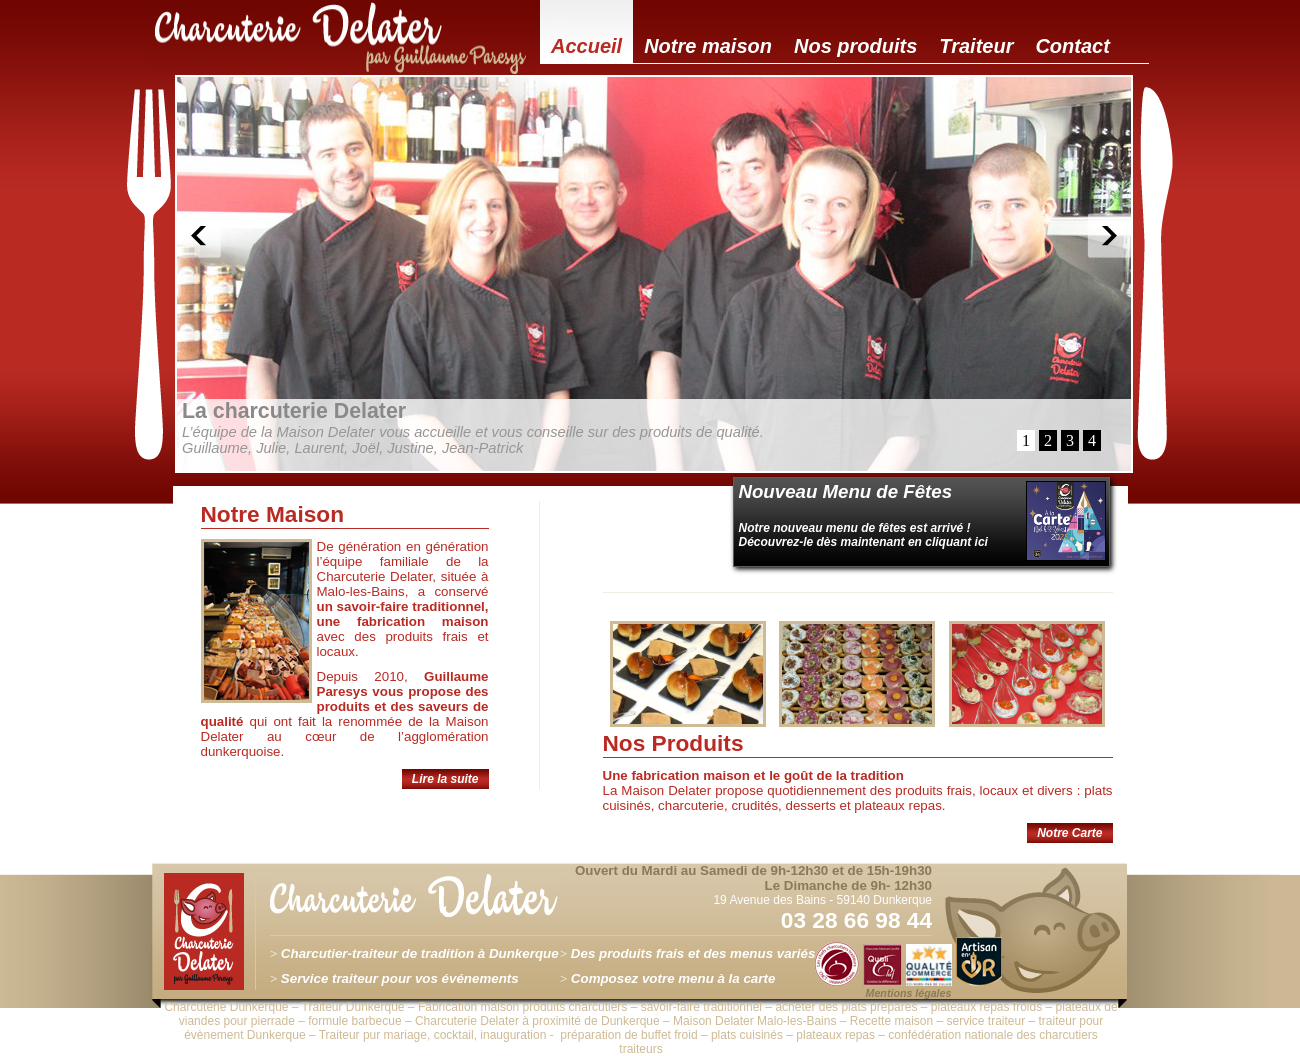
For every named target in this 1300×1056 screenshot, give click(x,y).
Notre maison (708, 46)
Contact (1072, 46)
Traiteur (976, 46)
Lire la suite (445, 779)
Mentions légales (909, 993)
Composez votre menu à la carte (673, 978)
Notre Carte (1069, 833)
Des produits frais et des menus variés (693, 953)
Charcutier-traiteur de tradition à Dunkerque (420, 953)
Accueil (586, 46)
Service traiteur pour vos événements (400, 978)
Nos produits (855, 46)
